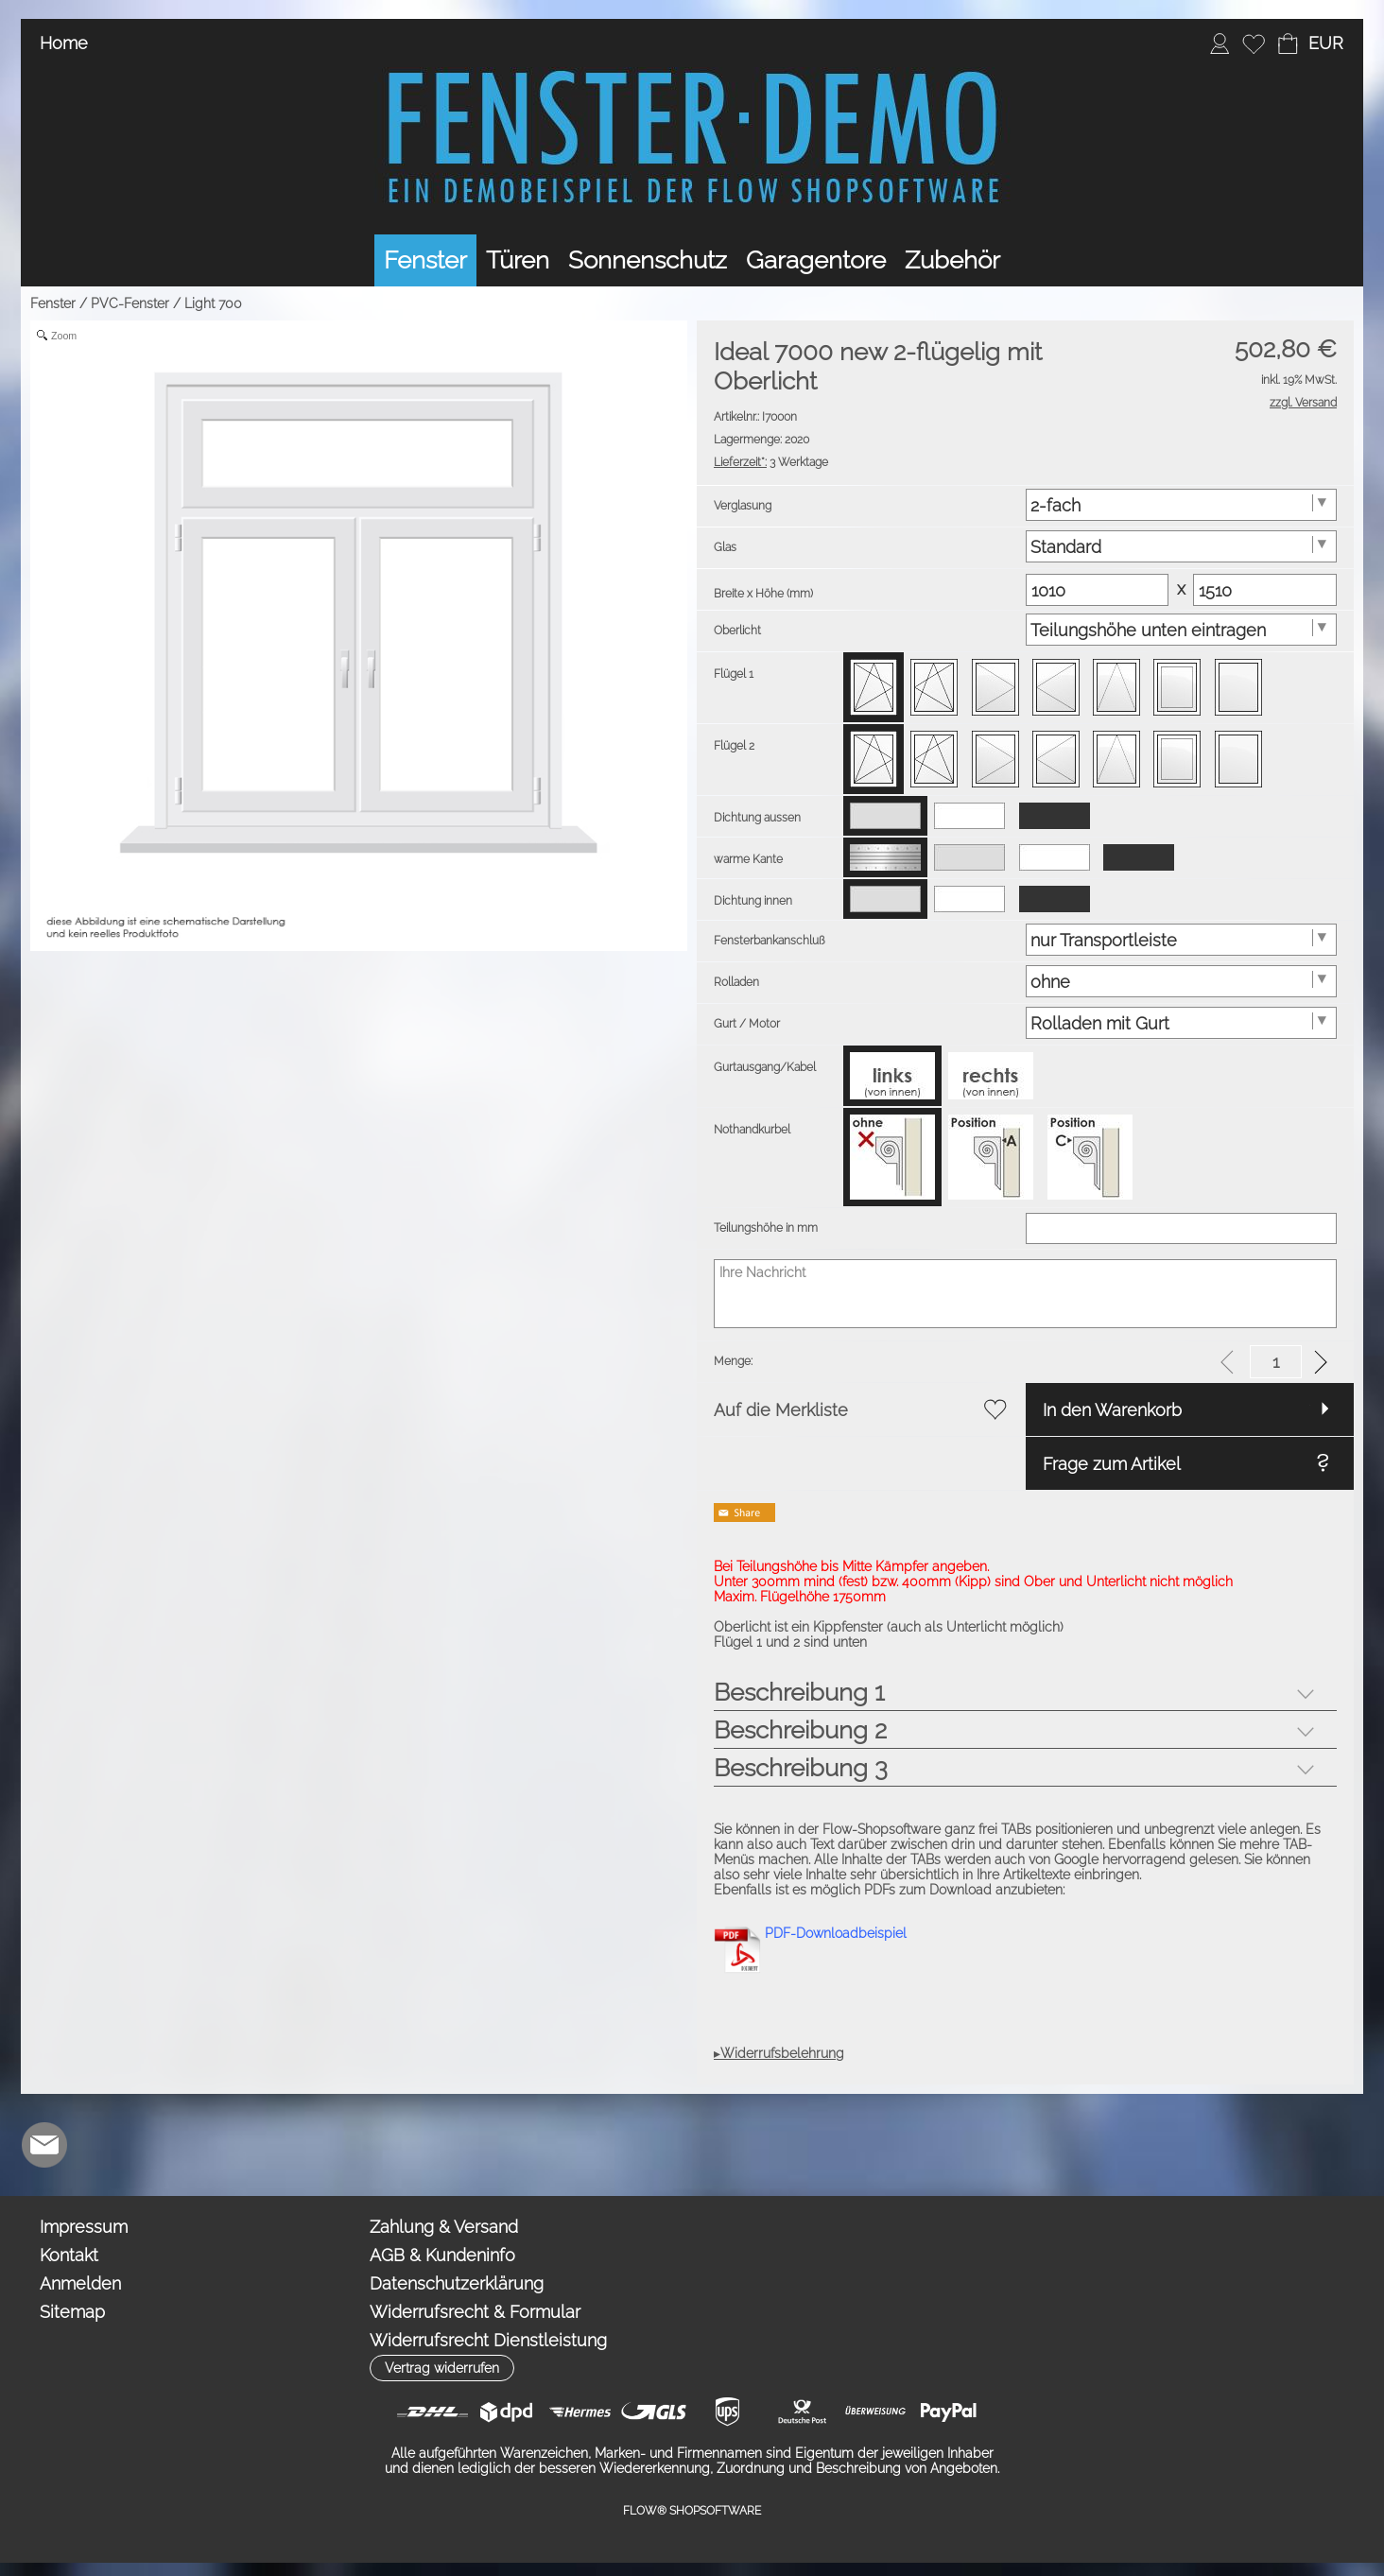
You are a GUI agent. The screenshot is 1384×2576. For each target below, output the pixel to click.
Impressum (84, 2227)
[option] (873, 687)
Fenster (53, 303)
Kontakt (69, 2255)
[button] (1325, 43)
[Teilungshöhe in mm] (1182, 1228)
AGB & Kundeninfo (442, 2255)
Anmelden (80, 2283)
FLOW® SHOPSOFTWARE (692, 2510)
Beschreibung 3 (801, 1768)
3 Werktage (771, 462)
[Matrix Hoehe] (1265, 590)
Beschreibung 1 (799, 1692)
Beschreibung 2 (800, 1730)
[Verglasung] (1182, 505)
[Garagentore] (815, 260)
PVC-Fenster (130, 303)
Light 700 (213, 303)
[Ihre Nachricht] (1025, 1293)
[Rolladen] (1182, 981)
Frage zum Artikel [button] (1112, 1464)
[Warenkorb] (1287, 43)
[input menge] (1276, 1361)
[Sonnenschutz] (647, 260)
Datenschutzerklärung (457, 2283)
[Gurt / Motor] (1182, 1023)
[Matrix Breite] (1097, 590)
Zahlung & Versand (444, 2227)
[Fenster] (425, 260)
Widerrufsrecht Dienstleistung (488, 2340)
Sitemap (72, 2312)
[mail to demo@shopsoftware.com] (44, 2145)
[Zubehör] (952, 260)
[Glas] (1182, 546)
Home (64, 43)
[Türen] (517, 260)
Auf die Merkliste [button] (781, 1410)
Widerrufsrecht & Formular (475, 2312)
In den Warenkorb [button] (1112, 1410)
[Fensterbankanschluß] (1182, 940)
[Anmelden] (1219, 43)
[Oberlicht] (1182, 629)
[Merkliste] (1253, 43)
